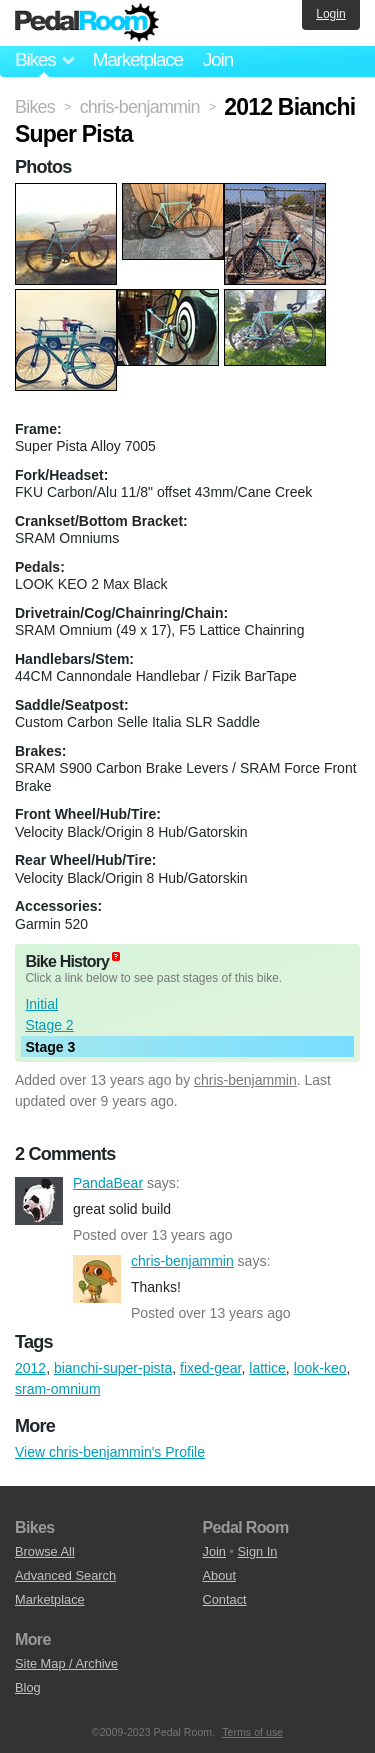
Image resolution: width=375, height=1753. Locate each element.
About (219, 1575)
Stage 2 (49, 1025)
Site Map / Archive (66, 1663)
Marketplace (137, 59)
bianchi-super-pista (113, 1368)
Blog (28, 1687)
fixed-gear (210, 1368)
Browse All (45, 1551)
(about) (116, 956)
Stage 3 (50, 1047)
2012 (30, 1368)
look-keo (320, 1368)
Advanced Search (65, 1575)
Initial (41, 1004)
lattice (267, 1368)
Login (330, 14)
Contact (225, 1599)
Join (218, 59)
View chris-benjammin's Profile (110, 1452)
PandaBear (39, 1201)
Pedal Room (87, 23)
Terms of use (252, 1732)
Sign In (258, 1551)
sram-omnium (58, 1389)
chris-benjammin (245, 1080)
